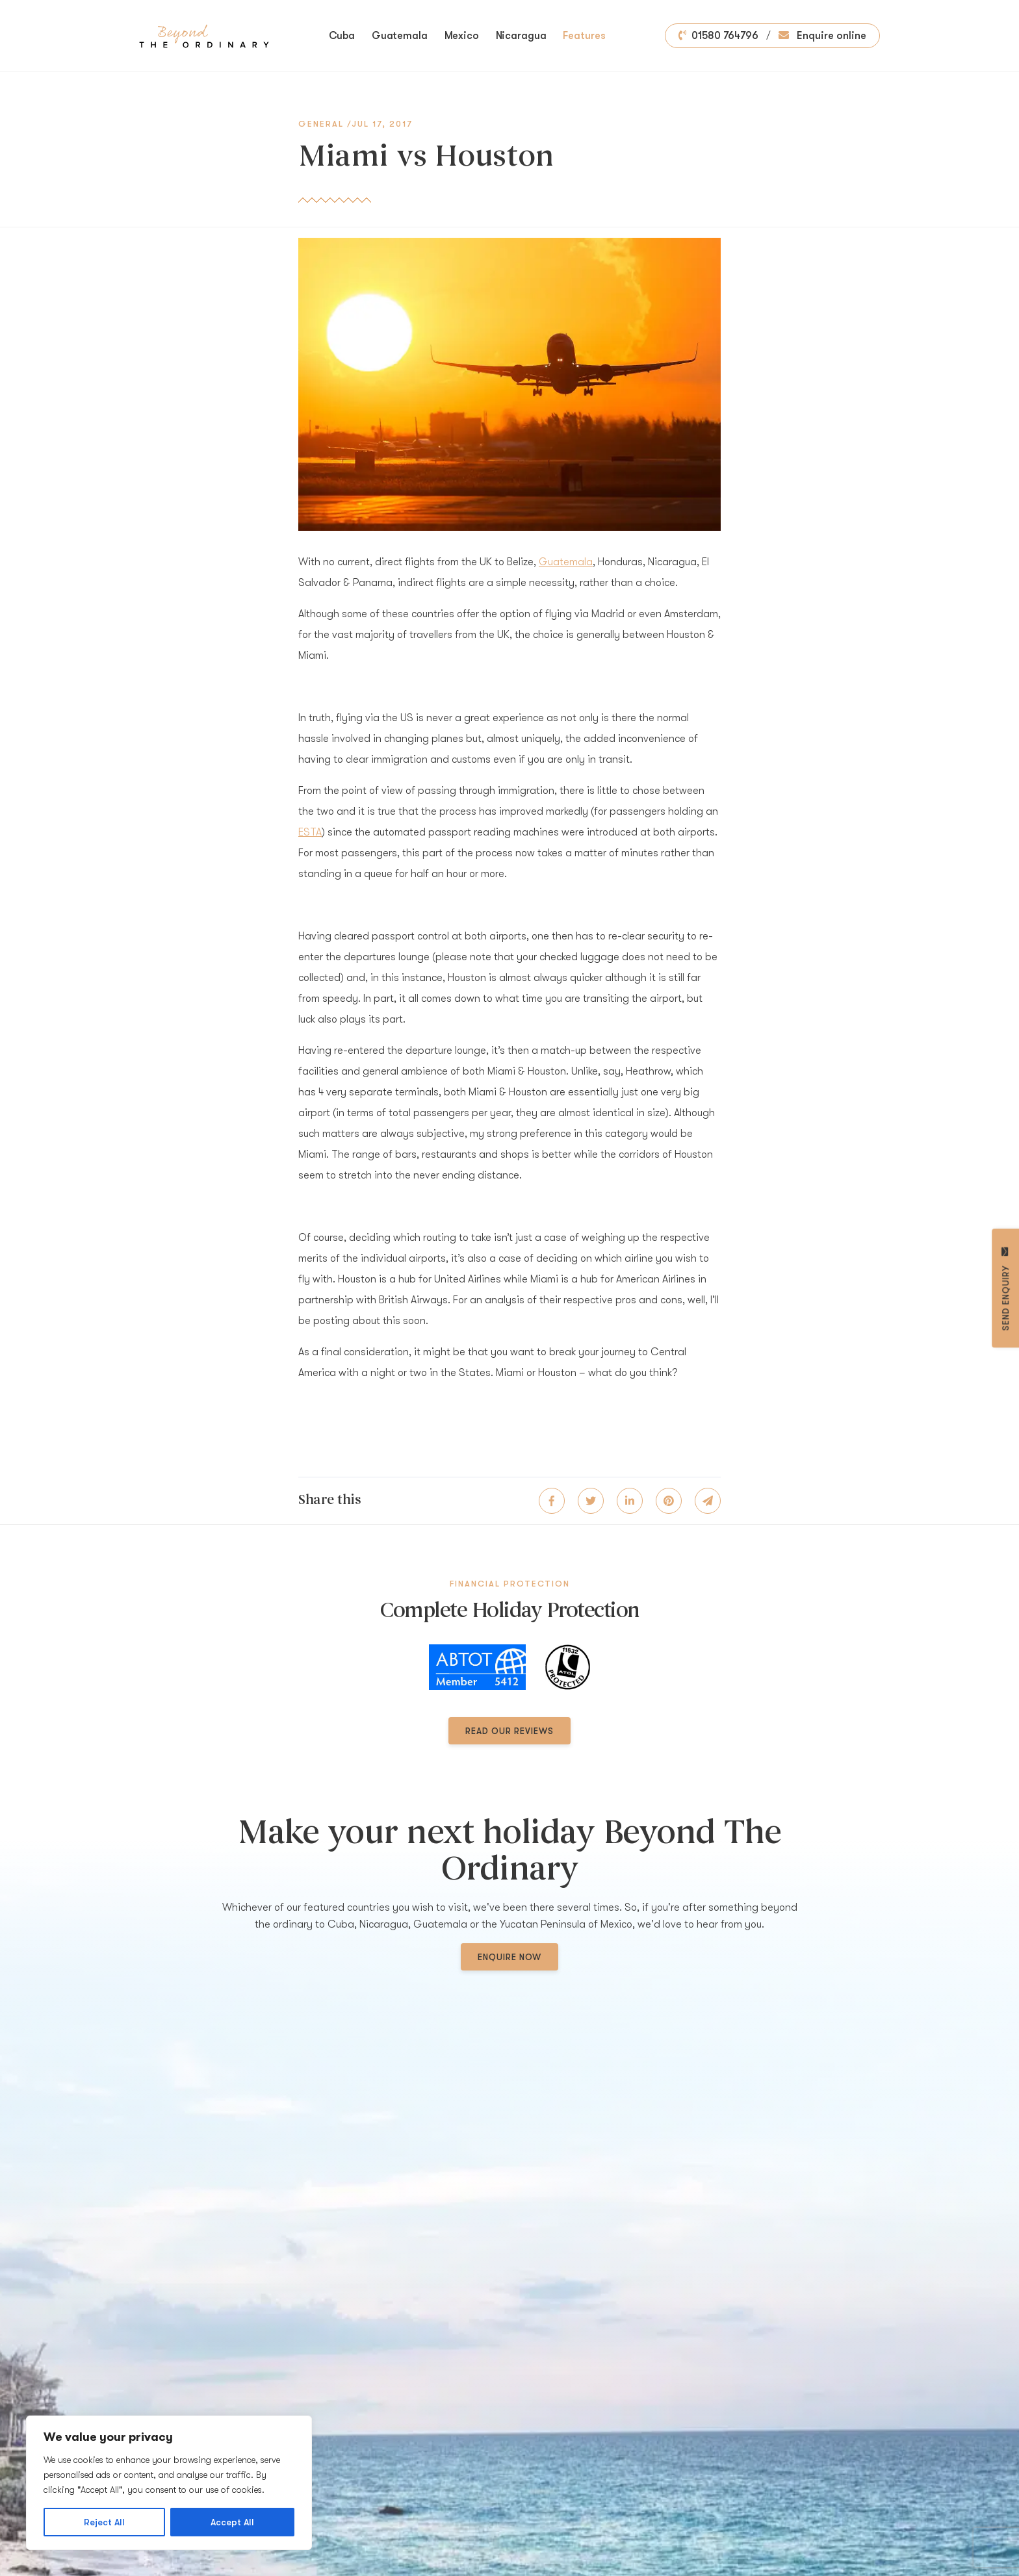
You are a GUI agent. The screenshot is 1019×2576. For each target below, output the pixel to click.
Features (584, 36)
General (321, 124)
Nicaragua (521, 36)
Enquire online (822, 36)
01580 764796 (718, 36)
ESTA (310, 832)
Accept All (232, 2522)
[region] (169, 2483)
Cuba (342, 36)
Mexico (462, 36)
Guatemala (400, 36)
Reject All (104, 2522)
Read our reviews (509, 1731)
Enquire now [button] (509, 1957)
